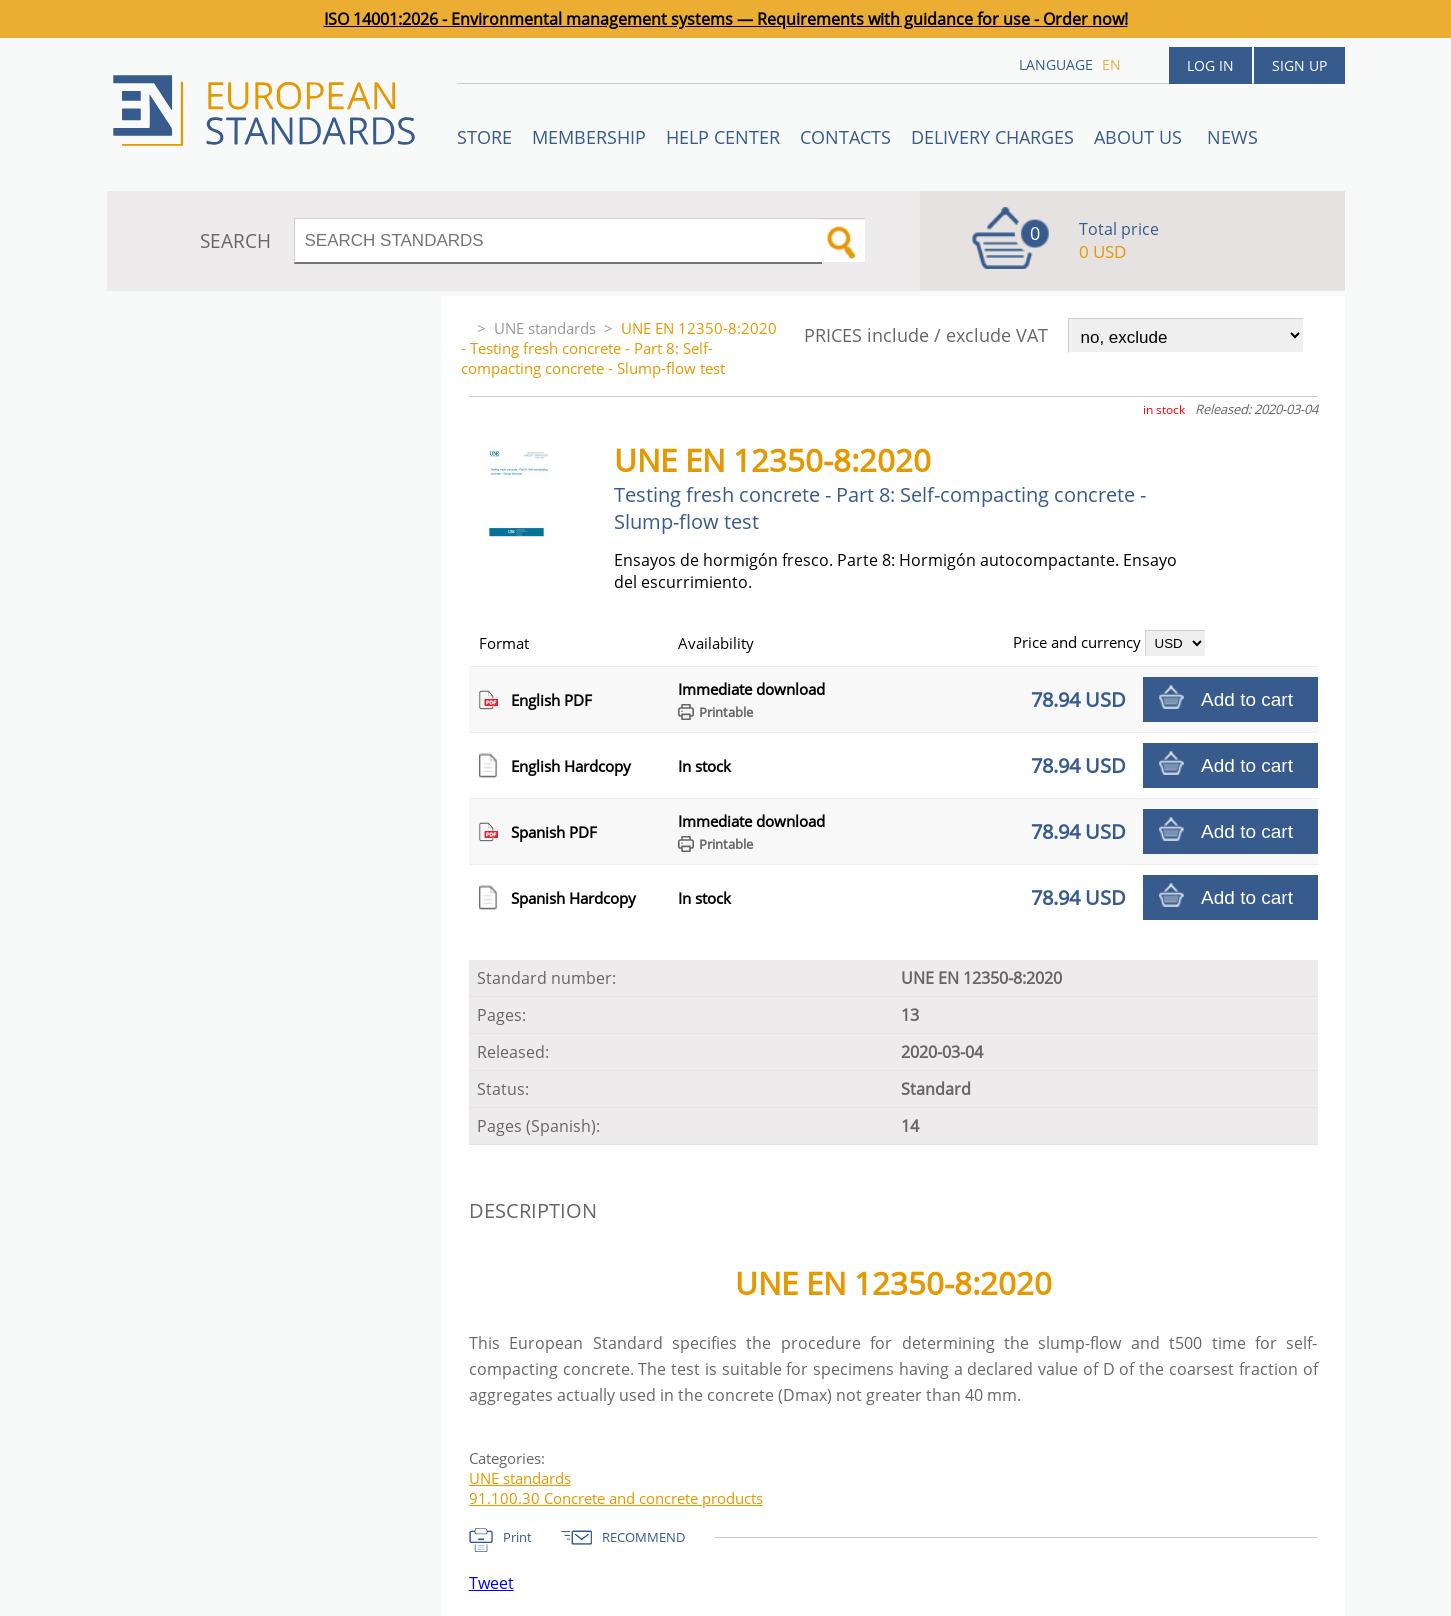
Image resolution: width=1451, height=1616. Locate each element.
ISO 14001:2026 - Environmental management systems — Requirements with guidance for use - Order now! (726, 19)
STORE (484, 137)
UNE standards (545, 328)
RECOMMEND (643, 1537)
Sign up (1299, 65)
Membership (589, 137)
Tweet (491, 1583)
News (1232, 137)
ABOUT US (1140, 137)
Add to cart (1247, 699)
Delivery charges (992, 137)
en (1111, 64)
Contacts (845, 137)
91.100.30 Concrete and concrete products (616, 1498)
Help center (723, 137)
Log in (1210, 65)
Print (517, 1537)
